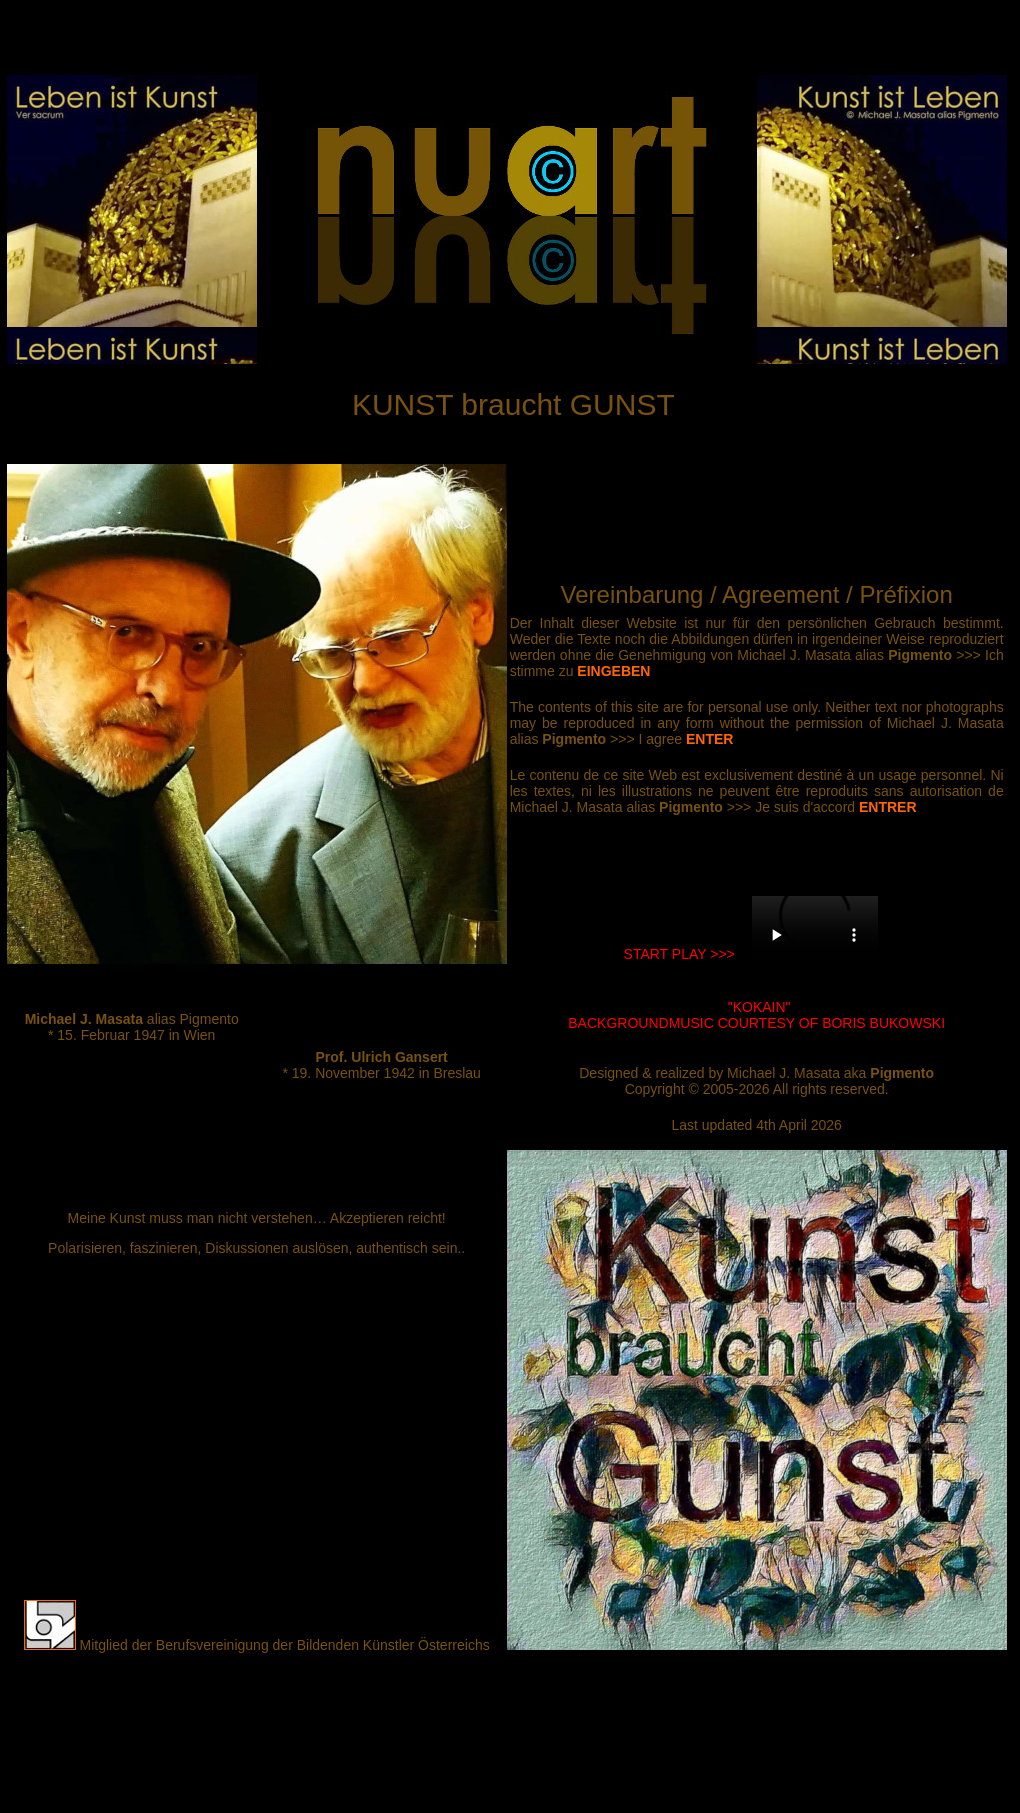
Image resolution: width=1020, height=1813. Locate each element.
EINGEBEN (613, 671)
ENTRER (888, 807)
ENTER (709, 739)
